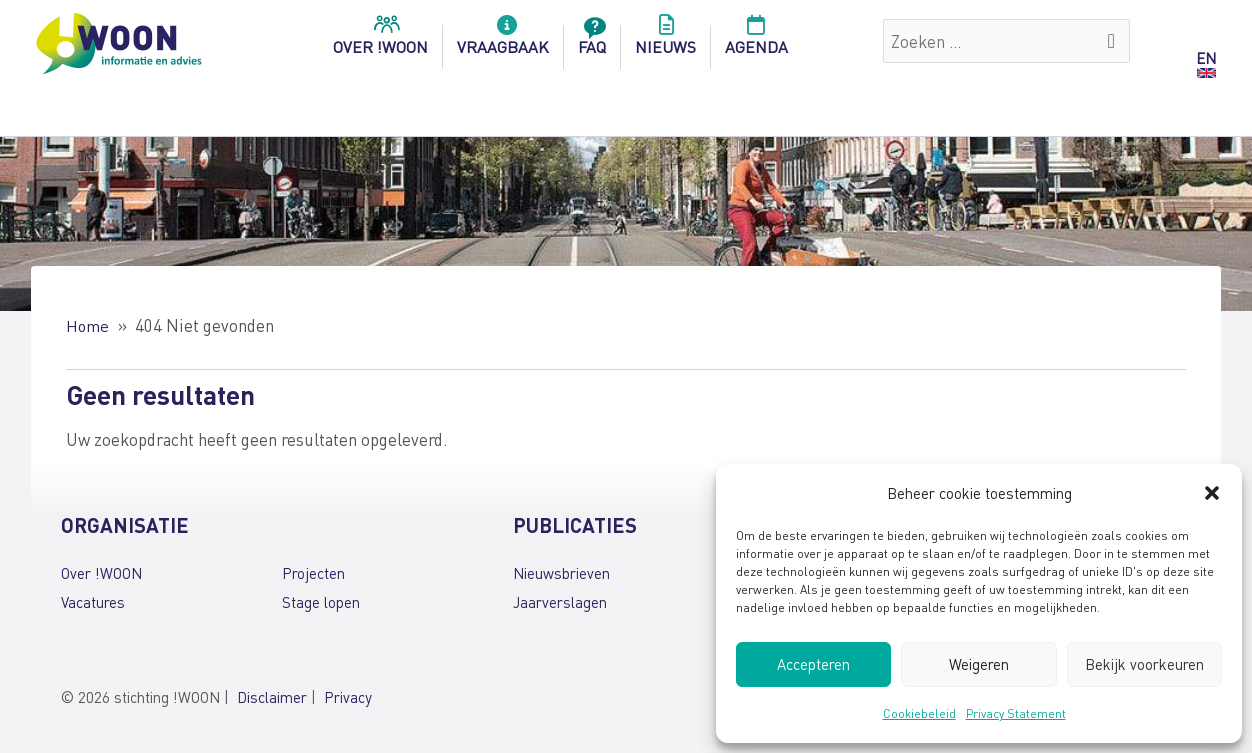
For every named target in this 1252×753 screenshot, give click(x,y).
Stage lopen (321, 601)
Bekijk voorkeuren (1144, 664)
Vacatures (93, 601)
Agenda (756, 41)
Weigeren (979, 664)
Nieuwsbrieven (561, 573)
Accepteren (813, 664)
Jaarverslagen (560, 601)
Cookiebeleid (919, 713)
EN (1206, 58)
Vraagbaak (503, 41)
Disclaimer (272, 697)
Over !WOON (101, 573)
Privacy (348, 697)
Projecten (313, 573)
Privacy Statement (1016, 713)
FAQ (592, 41)
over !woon (380, 41)
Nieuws (665, 41)
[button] (1212, 493)
